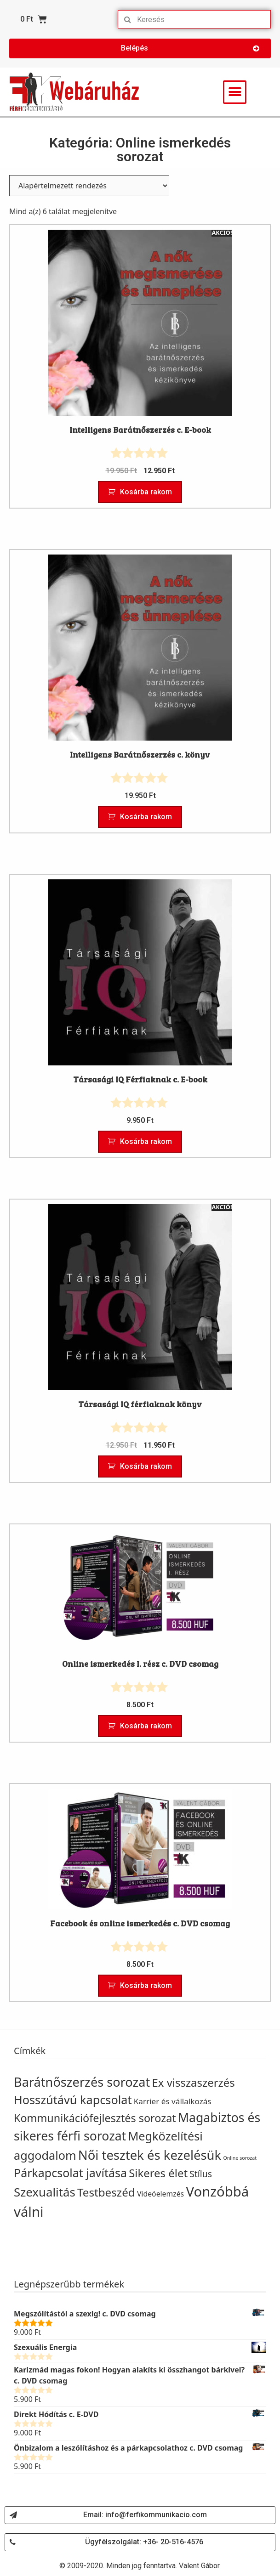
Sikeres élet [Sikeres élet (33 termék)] (158, 2172)
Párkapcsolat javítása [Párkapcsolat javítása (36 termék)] (70, 2172)
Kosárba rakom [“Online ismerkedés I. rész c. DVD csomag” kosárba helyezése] (146, 1725)
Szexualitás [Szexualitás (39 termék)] (44, 2192)
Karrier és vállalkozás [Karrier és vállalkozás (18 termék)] (172, 2101)
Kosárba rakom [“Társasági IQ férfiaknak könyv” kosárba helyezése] (146, 1466)
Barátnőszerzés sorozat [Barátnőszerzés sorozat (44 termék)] (82, 2081)
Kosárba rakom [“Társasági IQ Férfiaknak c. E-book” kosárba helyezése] (146, 1141)
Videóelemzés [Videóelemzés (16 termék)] (160, 2194)
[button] (140, 48)
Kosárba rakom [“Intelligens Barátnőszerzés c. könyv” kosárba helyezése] (146, 816)
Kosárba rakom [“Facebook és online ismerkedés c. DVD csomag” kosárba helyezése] (146, 1985)
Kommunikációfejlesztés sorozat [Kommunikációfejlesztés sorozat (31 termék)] (95, 2118)
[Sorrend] (89, 185)
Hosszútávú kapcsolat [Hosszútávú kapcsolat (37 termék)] (73, 2099)
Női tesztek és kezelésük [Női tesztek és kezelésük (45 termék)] (149, 2154)
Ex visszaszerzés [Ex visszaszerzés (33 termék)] (193, 2082)
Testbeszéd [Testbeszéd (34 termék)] (106, 2192)
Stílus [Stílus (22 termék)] (200, 2174)
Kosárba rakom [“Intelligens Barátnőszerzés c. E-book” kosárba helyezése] (146, 491)
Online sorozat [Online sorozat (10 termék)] (240, 2158)
